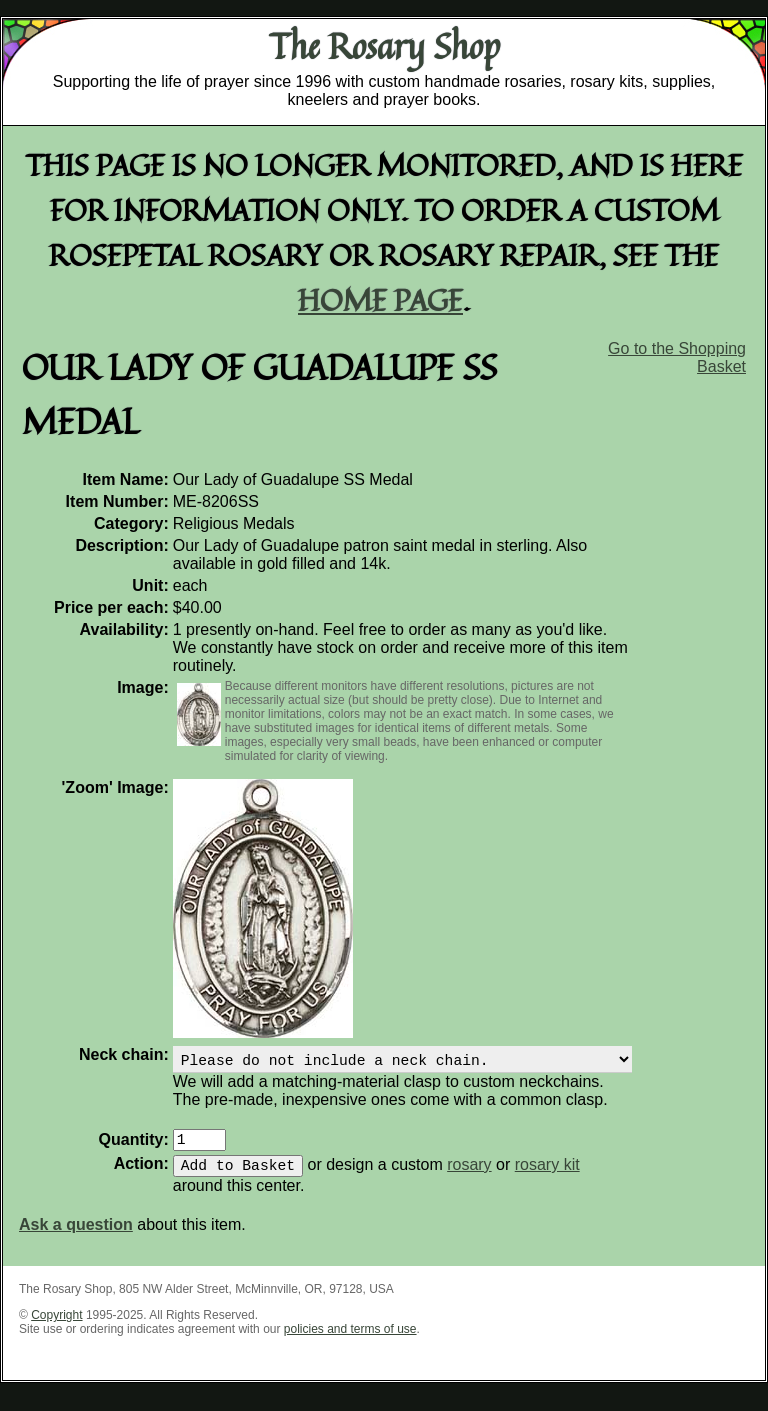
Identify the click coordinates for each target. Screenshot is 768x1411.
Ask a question (76, 1236)
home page (380, 299)
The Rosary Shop (384, 46)
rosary (469, 1176)
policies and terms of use (350, 1341)
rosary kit (547, 1176)
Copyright (56, 1327)
